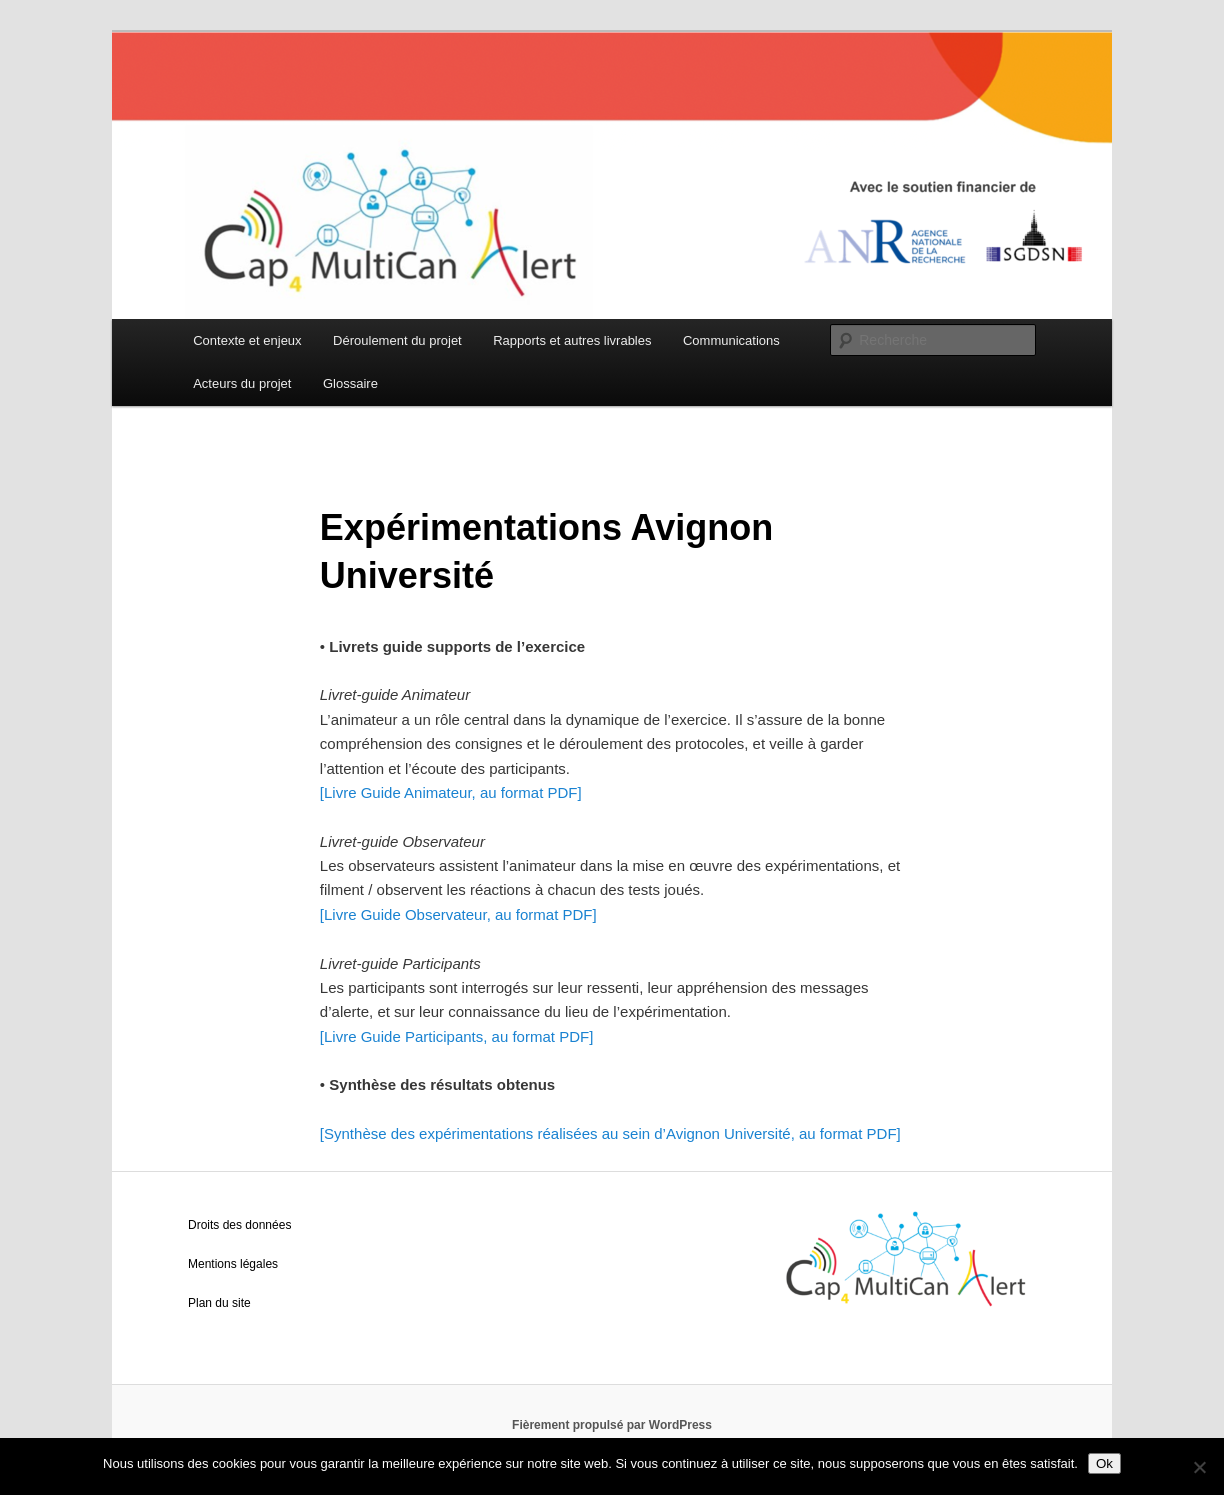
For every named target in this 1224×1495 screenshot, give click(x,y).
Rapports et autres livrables (572, 340)
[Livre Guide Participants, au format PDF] (456, 1036)
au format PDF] (544, 914)
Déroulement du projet (397, 340)
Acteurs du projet (242, 383)
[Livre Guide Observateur (403, 914)
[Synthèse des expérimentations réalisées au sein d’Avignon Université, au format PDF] (610, 1133)
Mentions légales (233, 1264)
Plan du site (219, 1303)
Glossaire (350, 383)
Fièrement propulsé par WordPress (612, 1425)
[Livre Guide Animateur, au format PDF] (451, 792)
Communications (731, 340)
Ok (1104, 1463)
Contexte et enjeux (247, 340)
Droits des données (239, 1225)
